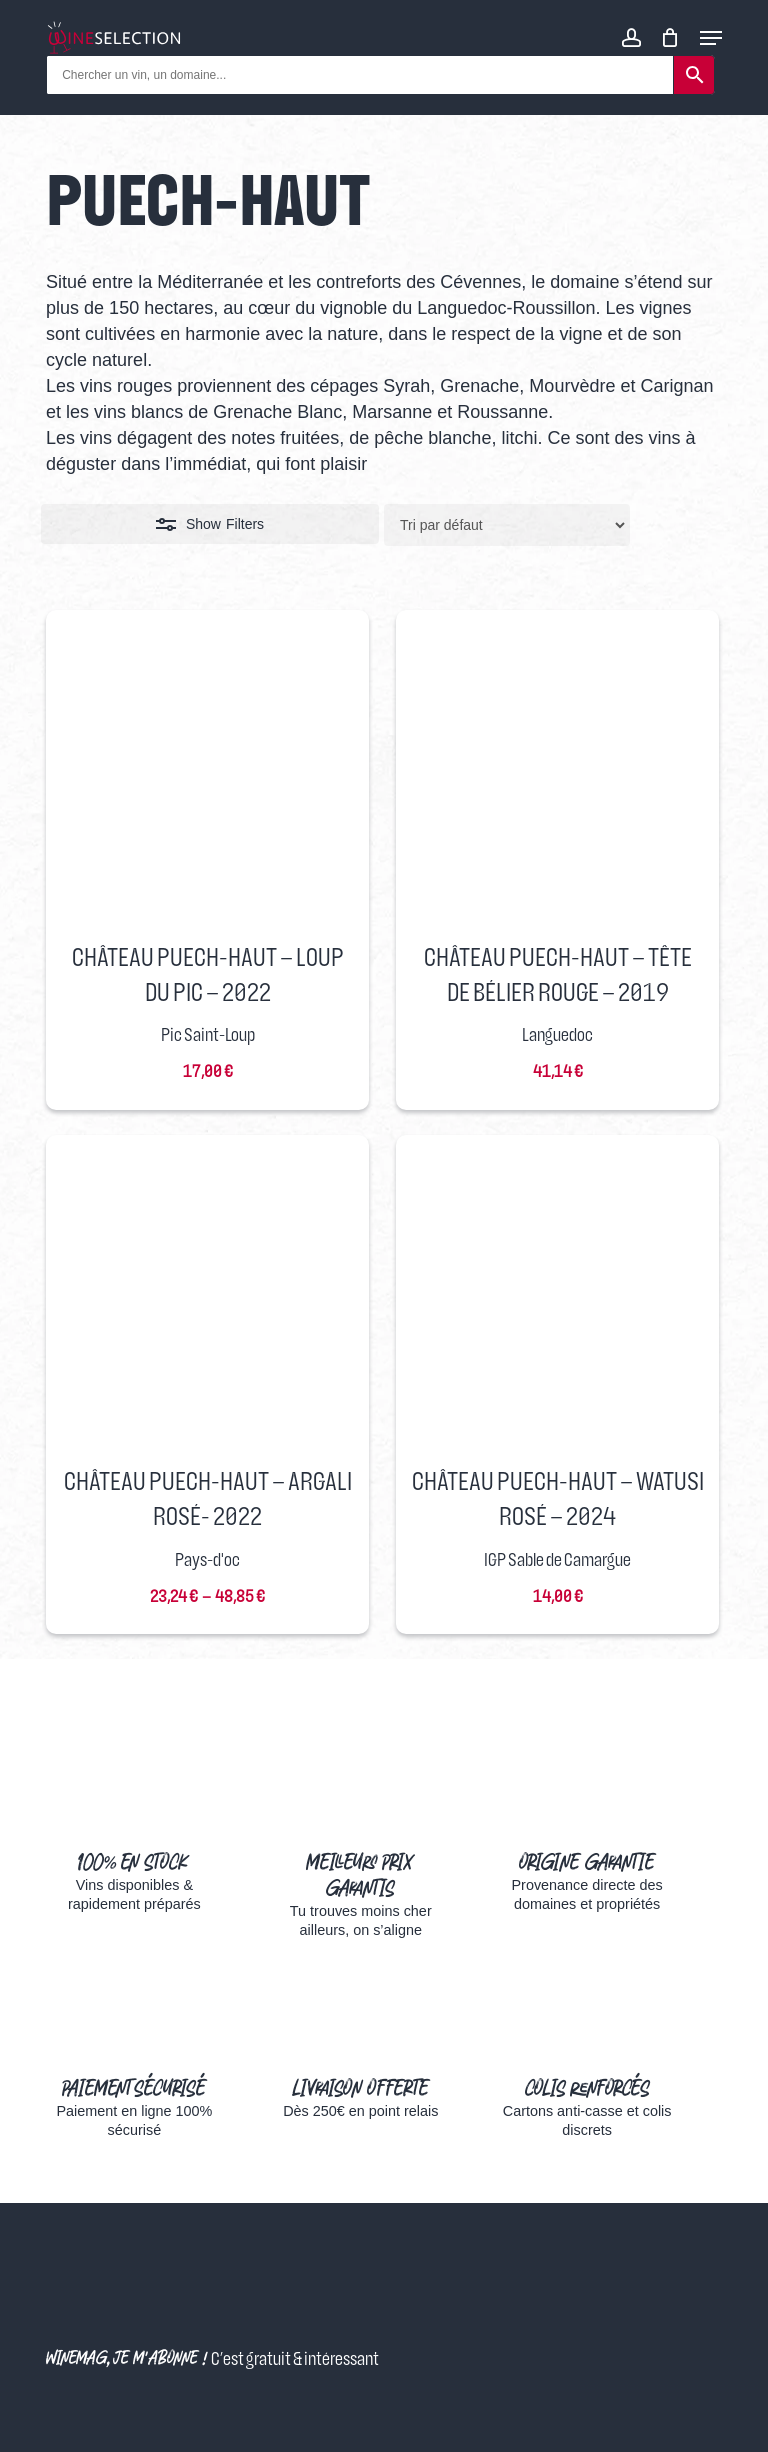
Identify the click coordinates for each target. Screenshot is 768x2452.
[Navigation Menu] (711, 38)
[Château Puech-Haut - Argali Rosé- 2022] (207, 1296)
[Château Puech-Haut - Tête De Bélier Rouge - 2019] (557, 771)
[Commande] (507, 525)
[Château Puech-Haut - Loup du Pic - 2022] (207, 771)
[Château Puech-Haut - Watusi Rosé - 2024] (557, 1296)
